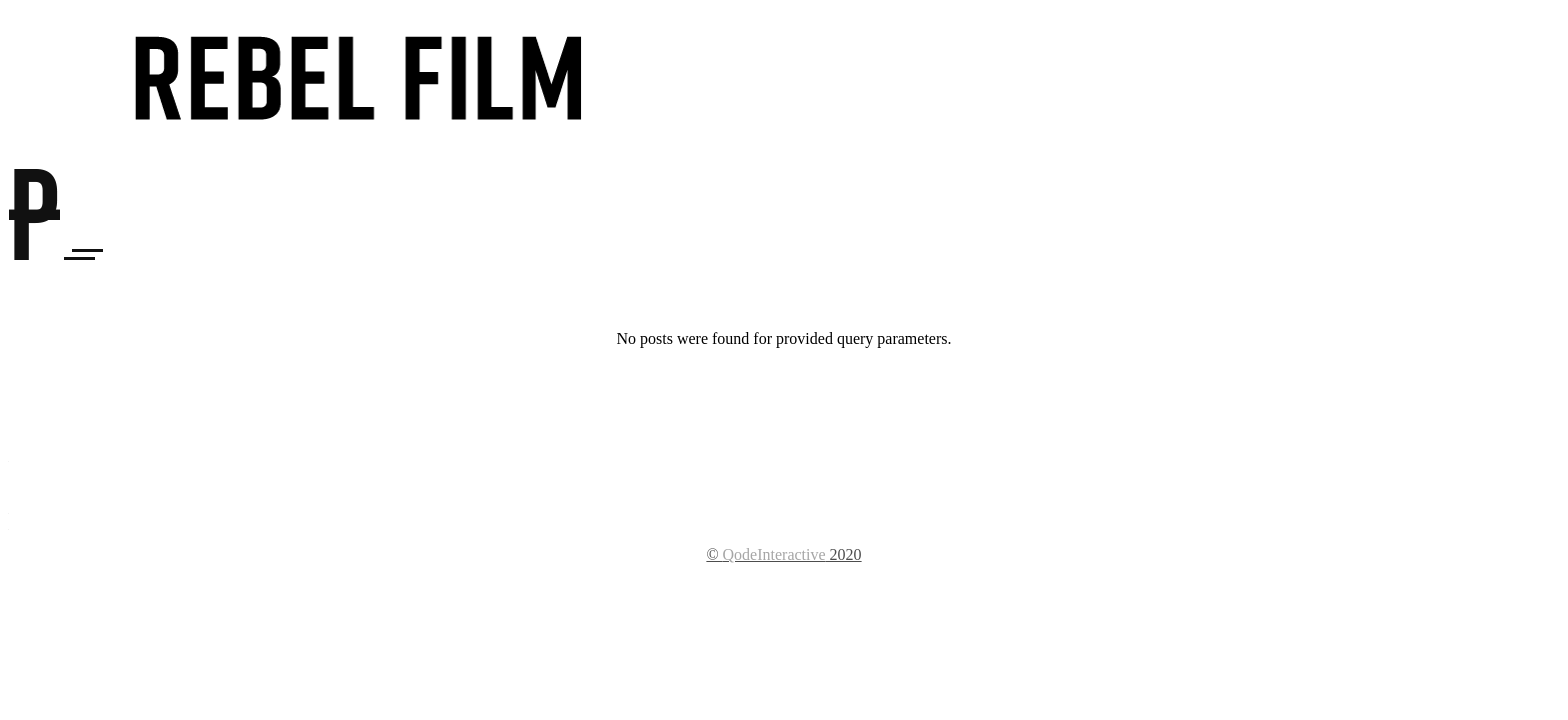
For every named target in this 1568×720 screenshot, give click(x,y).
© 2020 (783, 554)
